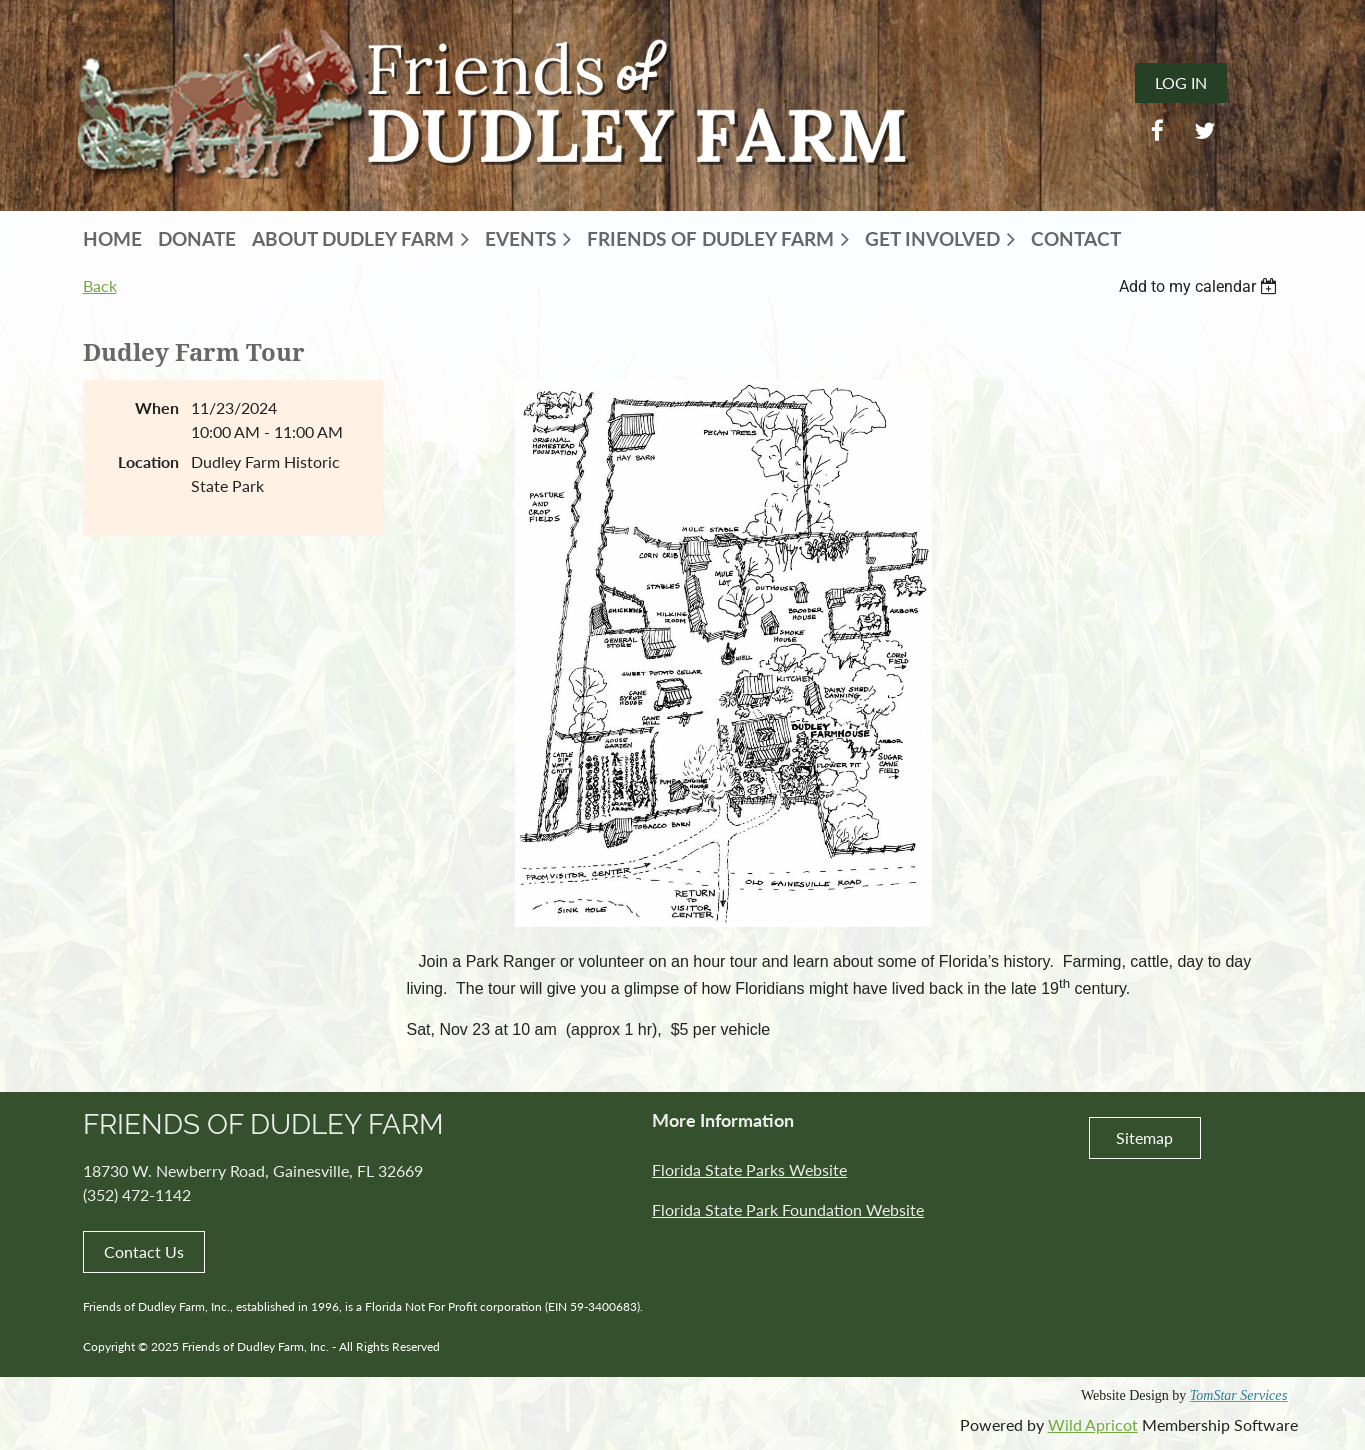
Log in (1181, 82)
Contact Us (144, 1251)
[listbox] (1201, 286)
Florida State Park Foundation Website (788, 1209)
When (157, 407)
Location (148, 461)
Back (100, 285)
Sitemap (1144, 1137)
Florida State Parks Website (749, 1169)
